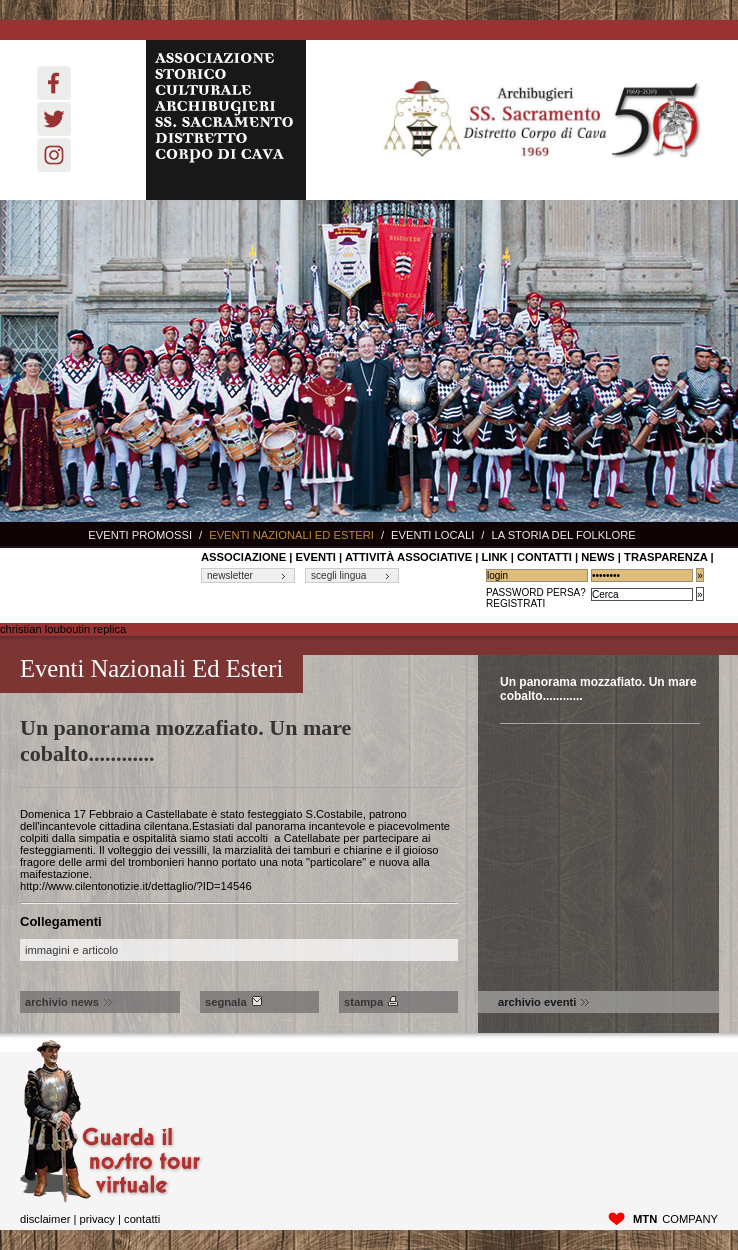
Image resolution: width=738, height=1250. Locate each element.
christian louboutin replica (63, 629)
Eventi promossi (140, 535)
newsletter (230, 575)
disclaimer (45, 1219)
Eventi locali (432, 535)
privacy (96, 1219)
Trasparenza (665, 557)
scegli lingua (338, 575)
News (598, 557)
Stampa (371, 1002)
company (675, 1219)
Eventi (316, 557)
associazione (243, 557)
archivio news (68, 1002)
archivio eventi (543, 1002)
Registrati (515, 603)
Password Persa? (536, 592)
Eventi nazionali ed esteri (291, 535)
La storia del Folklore (563, 535)
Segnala (233, 1002)
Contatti (142, 1219)
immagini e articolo (71, 950)
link (494, 557)
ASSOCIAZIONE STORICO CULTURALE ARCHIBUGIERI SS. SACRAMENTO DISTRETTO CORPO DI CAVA (226, 120)
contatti (544, 557)
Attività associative (408, 557)
